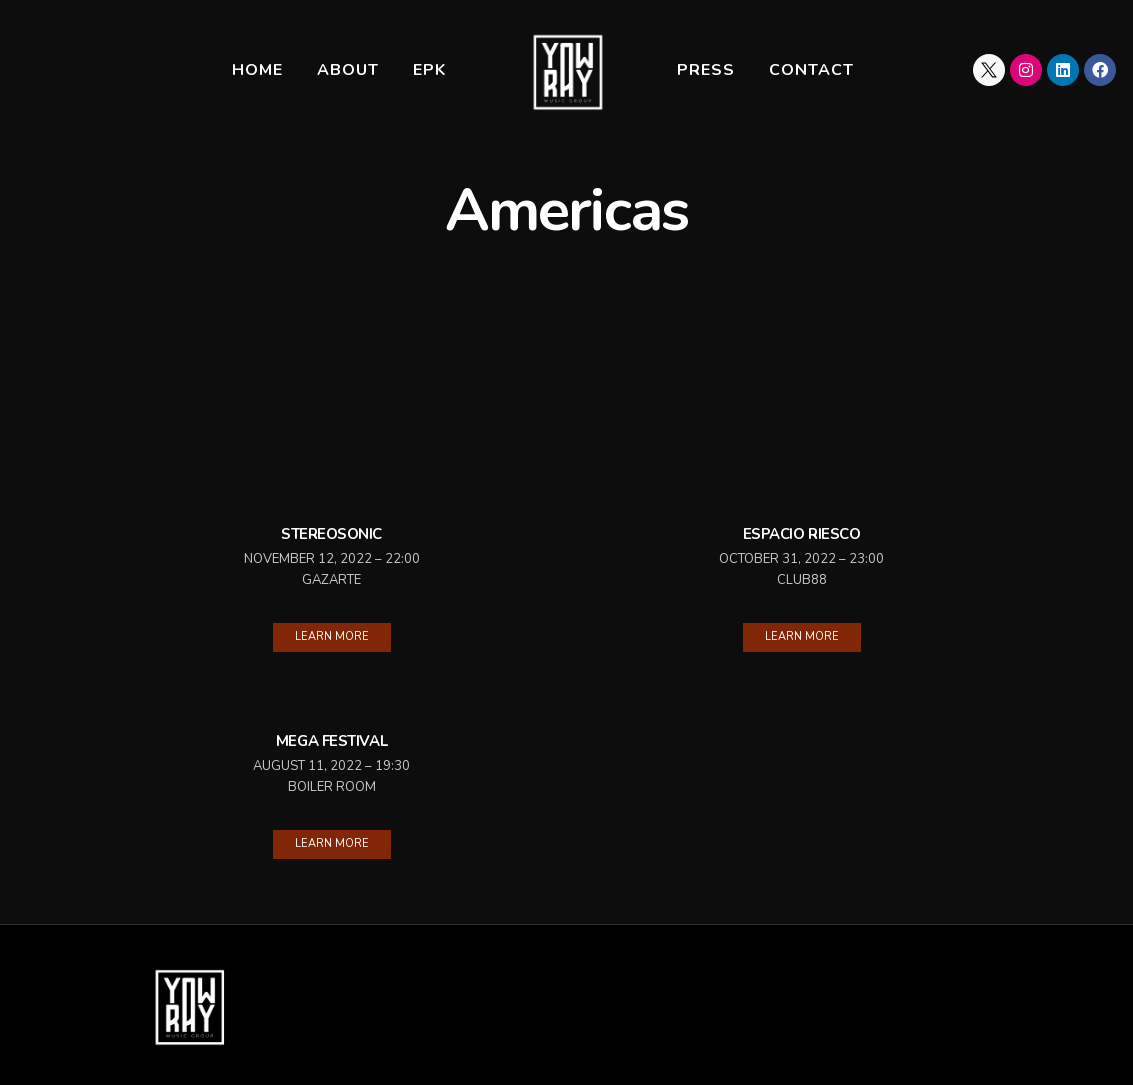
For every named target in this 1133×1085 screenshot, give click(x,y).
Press (706, 70)
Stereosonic (331, 534)
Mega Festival (331, 741)
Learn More (332, 636)
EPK (429, 70)
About (348, 70)
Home (257, 70)
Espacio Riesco (802, 534)
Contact (811, 70)
